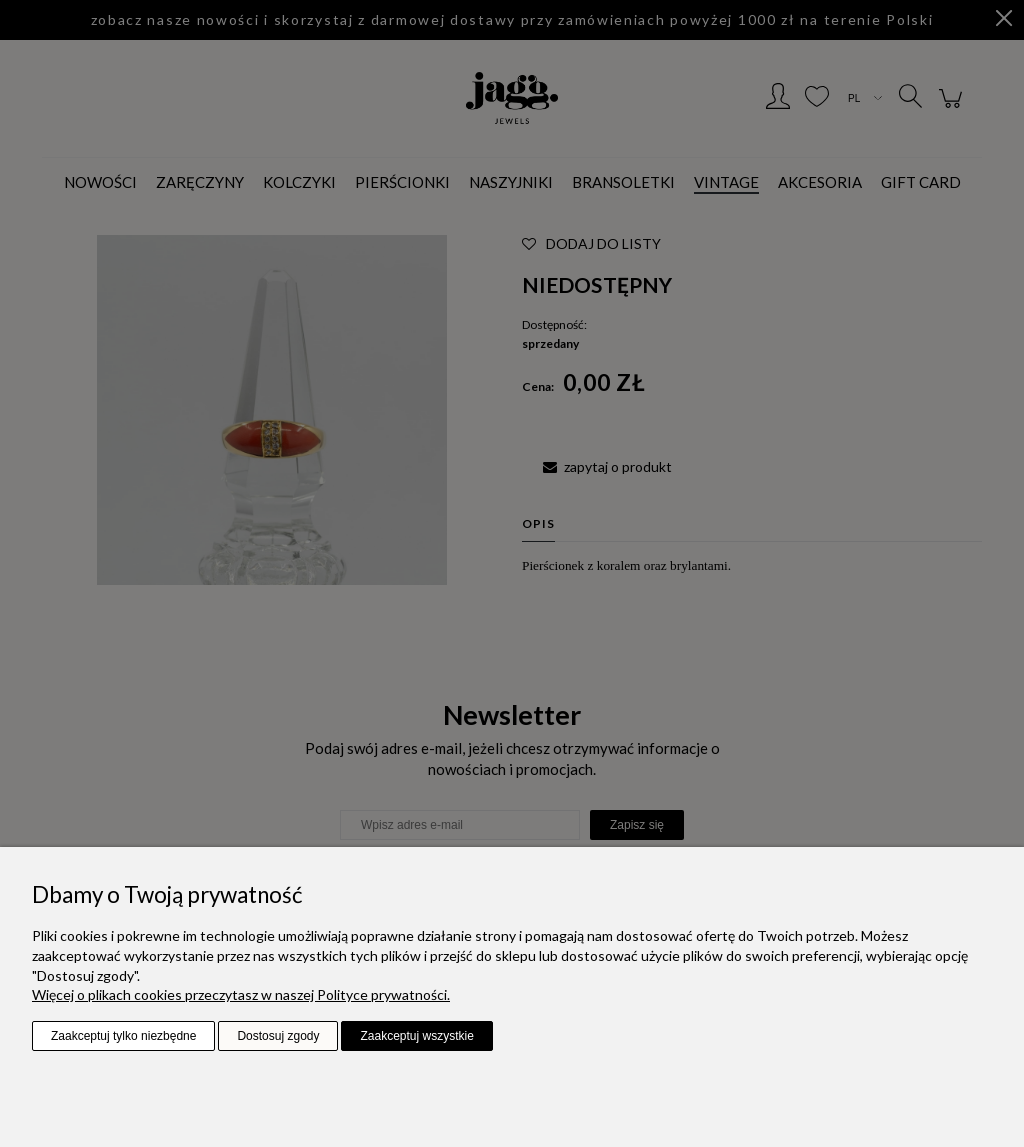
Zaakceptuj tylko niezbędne (123, 1036)
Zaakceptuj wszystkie (416, 1036)
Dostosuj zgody (278, 1036)
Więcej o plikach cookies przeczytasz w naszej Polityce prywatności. (241, 994)
